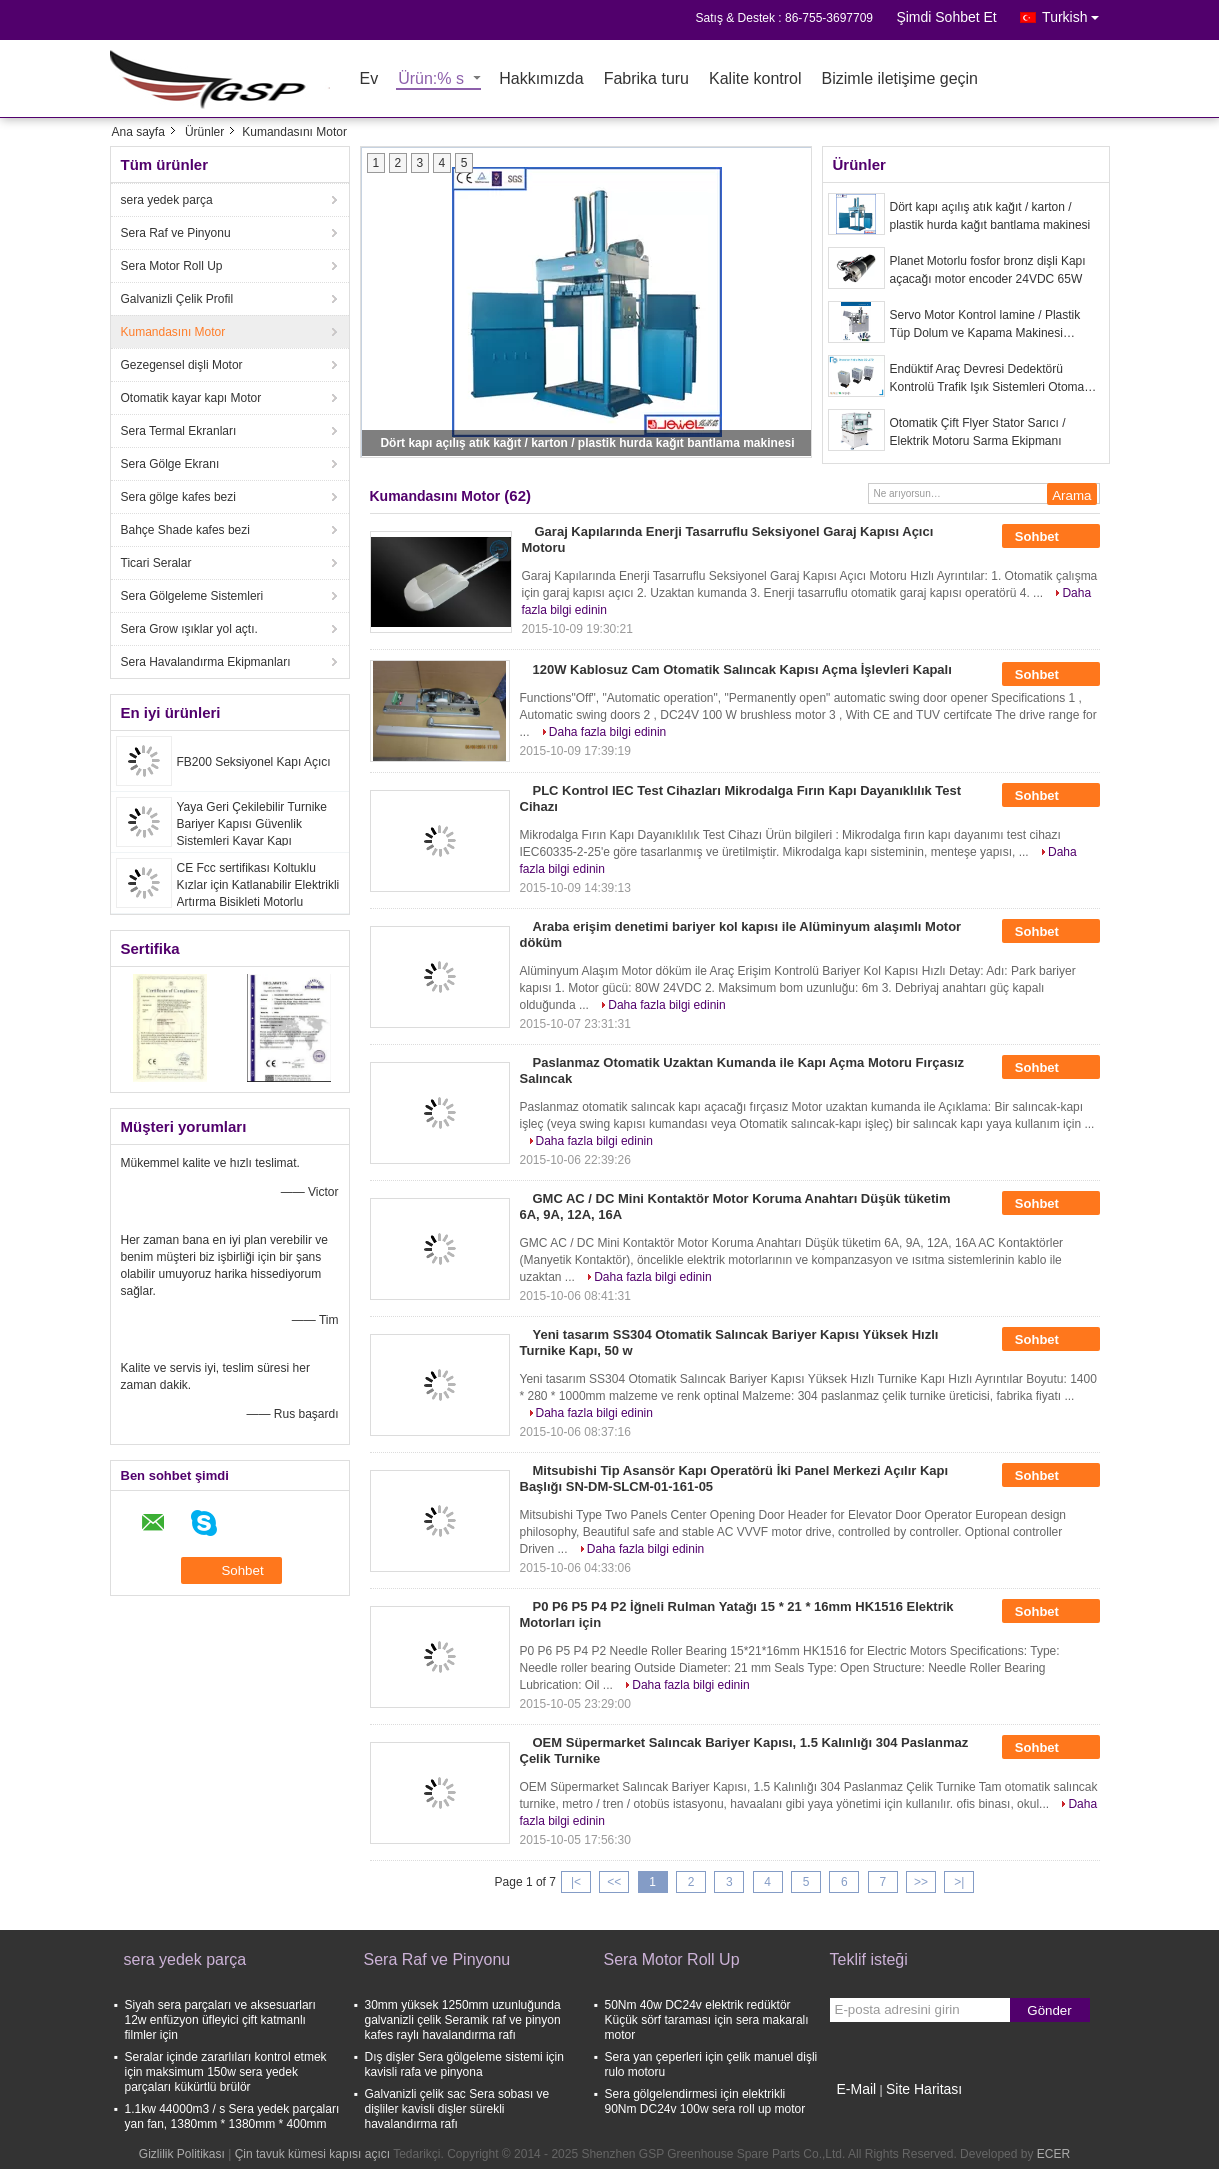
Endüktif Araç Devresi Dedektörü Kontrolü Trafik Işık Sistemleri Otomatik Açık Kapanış (993, 379)
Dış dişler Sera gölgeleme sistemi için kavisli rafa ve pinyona (464, 2064)
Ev (369, 79)
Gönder (1049, 2010)
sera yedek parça (167, 200)
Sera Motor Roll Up (172, 266)
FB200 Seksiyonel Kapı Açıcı (254, 762)
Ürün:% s (431, 79)
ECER (1053, 2154)
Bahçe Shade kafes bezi (185, 530)
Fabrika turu (646, 79)
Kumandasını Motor (173, 332)
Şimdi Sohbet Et (946, 17)
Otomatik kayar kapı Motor (191, 398)
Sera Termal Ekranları (179, 431)
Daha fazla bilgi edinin (607, 732)
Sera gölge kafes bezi (178, 497)
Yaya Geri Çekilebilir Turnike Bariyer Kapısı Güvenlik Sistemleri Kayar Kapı (252, 824)
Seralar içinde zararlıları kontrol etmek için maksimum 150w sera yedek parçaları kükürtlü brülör (226, 2072)
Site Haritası (924, 2089)
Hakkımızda (541, 79)
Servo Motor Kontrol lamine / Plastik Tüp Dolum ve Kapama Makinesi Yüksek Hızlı (985, 325)
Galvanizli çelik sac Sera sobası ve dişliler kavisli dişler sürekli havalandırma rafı (457, 2109)
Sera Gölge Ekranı (170, 464)
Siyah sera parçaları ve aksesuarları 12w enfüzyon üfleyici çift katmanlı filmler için (220, 2020)
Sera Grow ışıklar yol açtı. (189, 629)
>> (921, 1882)
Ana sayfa (138, 132)
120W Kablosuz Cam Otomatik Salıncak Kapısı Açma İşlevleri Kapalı (742, 669)
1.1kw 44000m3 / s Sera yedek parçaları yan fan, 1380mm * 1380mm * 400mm (232, 2116)
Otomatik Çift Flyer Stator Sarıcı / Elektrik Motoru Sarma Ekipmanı (978, 432)
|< (576, 1882)
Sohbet (1051, 537)
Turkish (1075, 13)
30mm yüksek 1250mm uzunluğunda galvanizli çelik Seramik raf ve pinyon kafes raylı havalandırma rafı (463, 2020)
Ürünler (204, 132)
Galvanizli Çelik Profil (177, 299)
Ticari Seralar (156, 563)
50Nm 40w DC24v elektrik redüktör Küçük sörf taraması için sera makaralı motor (707, 2020)
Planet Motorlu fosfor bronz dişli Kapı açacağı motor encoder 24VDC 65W (988, 270)
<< (614, 1882)
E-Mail (857, 2089)
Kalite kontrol (755, 79)
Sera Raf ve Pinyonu (176, 233)
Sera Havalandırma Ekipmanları (206, 662)
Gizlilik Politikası (182, 2154)
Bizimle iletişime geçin (900, 79)
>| (959, 1882)
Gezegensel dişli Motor (182, 365)
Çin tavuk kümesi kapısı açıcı (312, 2154)
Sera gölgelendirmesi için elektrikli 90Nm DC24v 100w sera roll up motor (705, 2101)
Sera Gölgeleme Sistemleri (192, 596)
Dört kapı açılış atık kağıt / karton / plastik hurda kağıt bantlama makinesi (587, 443)
